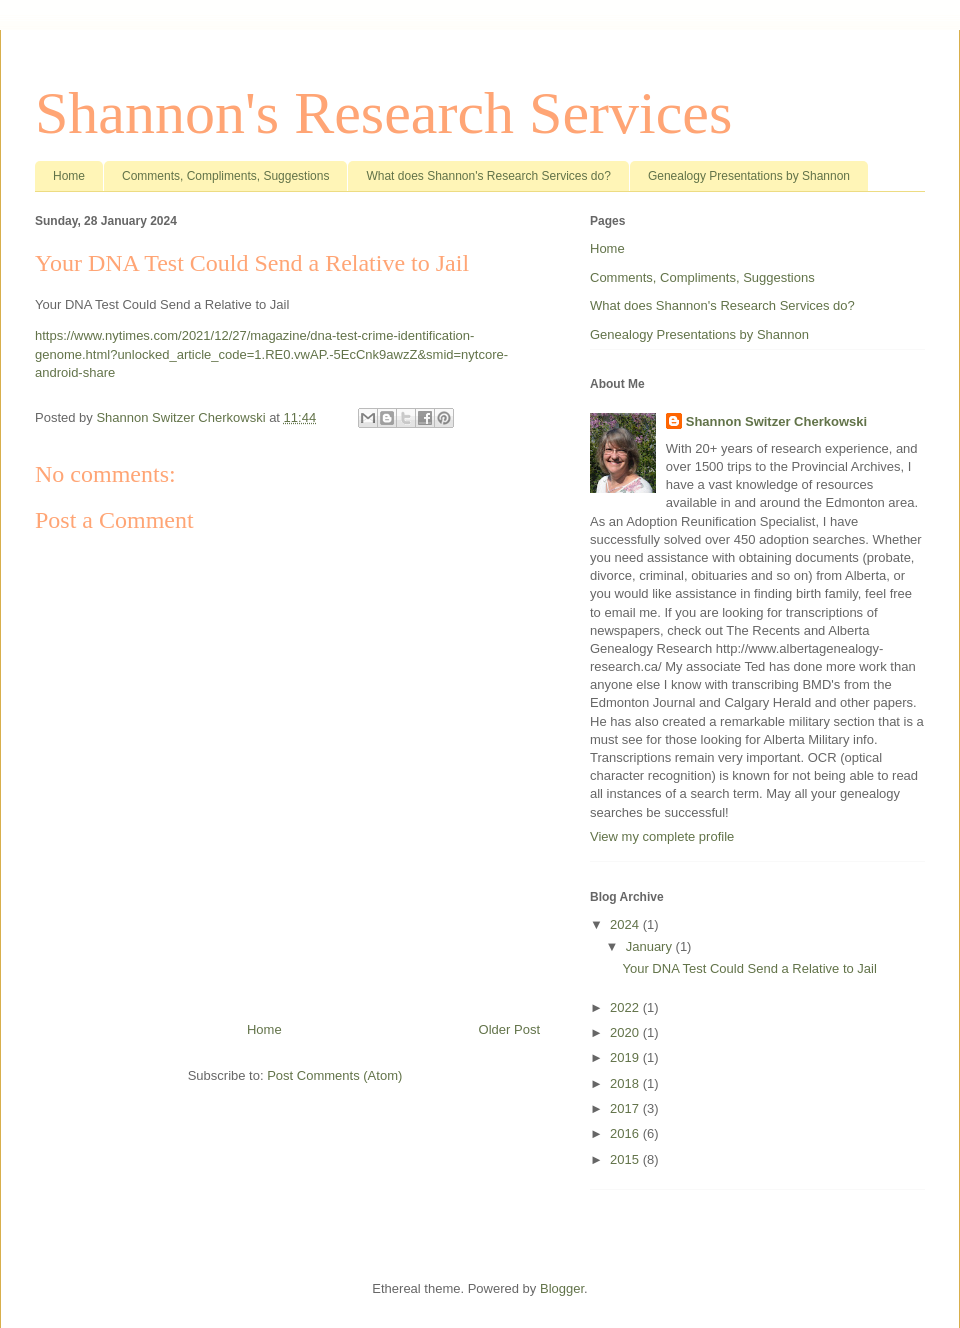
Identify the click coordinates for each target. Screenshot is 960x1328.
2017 (626, 1108)
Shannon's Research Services (383, 113)
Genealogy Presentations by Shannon (749, 176)
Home (69, 176)
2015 (626, 1159)
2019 (626, 1057)
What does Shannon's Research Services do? (488, 176)
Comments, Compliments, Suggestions (225, 176)
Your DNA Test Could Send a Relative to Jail (749, 968)
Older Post (509, 1029)
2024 (626, 924)
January (651, 946)
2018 (626, 1083)
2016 (626, 1133)
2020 (626, 1032)
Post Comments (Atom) (334, 1075)
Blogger (562, 1288)
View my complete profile (662, 836)
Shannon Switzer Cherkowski (776, 421)
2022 (626, 1007)
